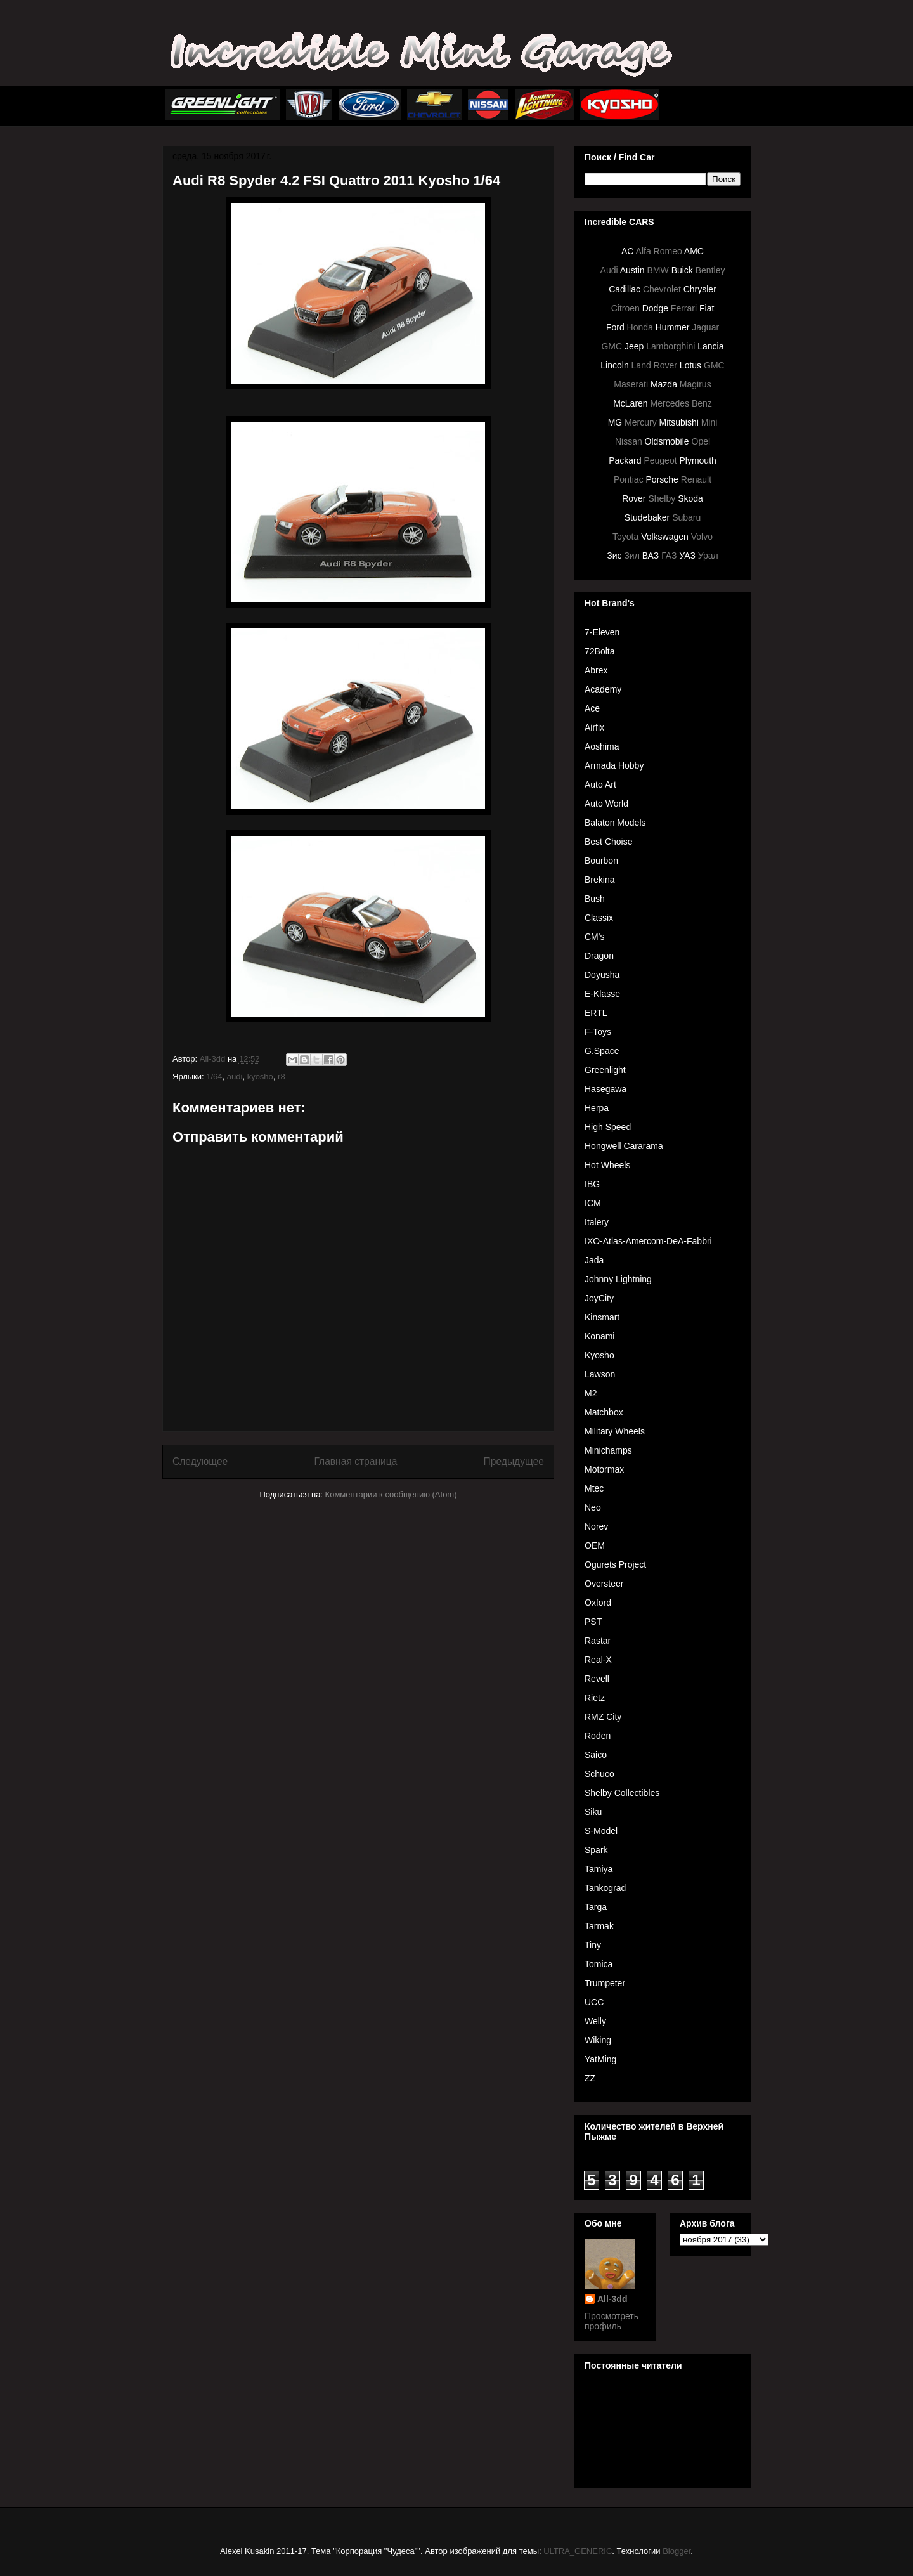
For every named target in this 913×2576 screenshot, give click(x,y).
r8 (281, 1076)
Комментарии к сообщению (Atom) (391, 1494)
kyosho (260, 1076)
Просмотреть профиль (611, 2321)
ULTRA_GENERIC (577, 2551)
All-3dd (612, 2299)
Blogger (676, 2551)
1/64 (214, 1076)
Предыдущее (514, 1461)
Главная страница (355, 1461)
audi (235, 1076)
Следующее (200, 1461)
